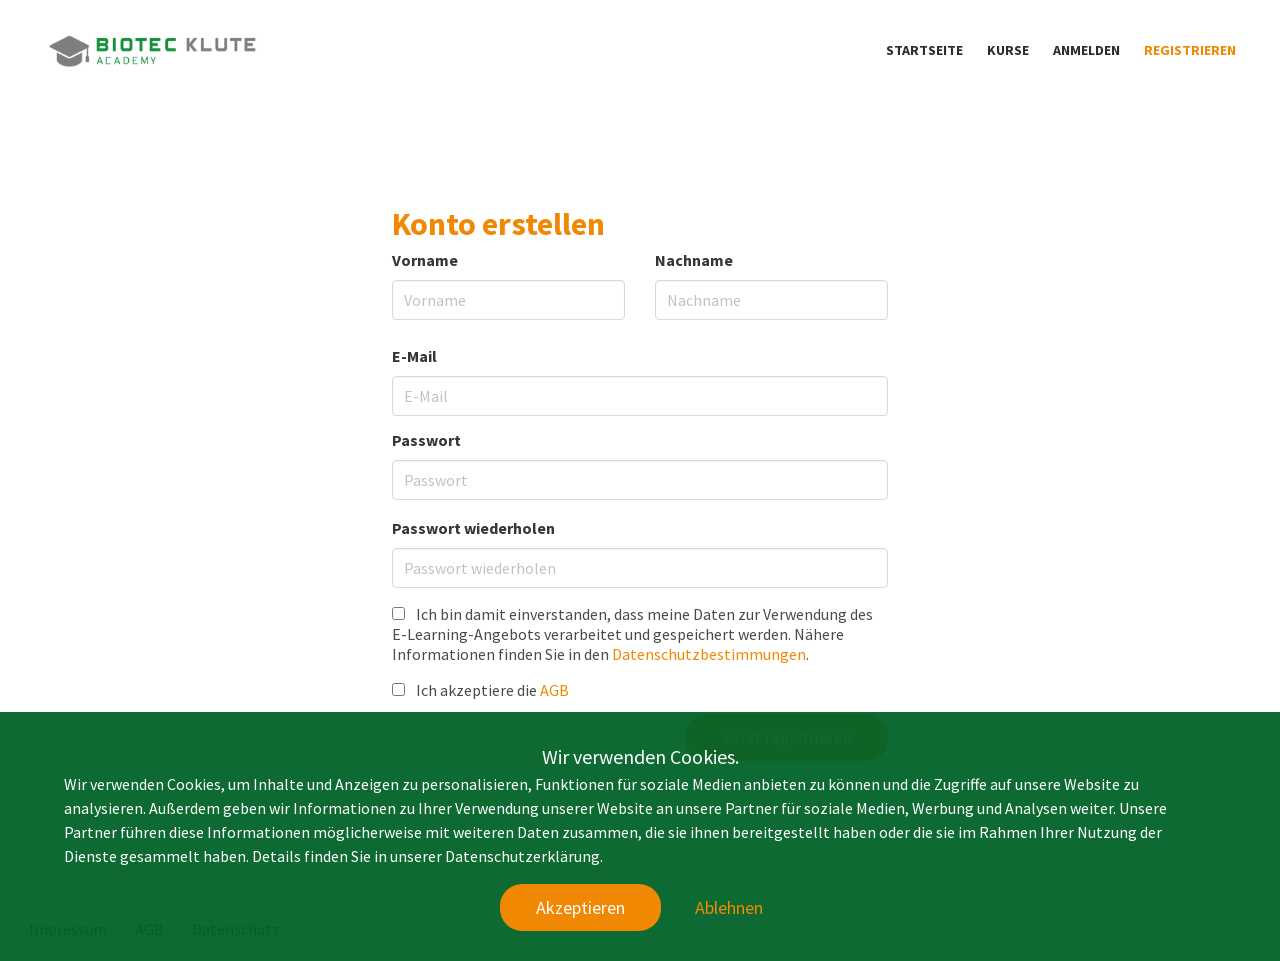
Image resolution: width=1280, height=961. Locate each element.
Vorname (425, 260)
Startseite (924, 50)
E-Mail (414, 356)
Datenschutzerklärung (522, 856)
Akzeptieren (580, 907)
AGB (554, 690)
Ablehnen (729, 907)
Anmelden (1086, 50)
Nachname (694, 260)
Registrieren (1190, 50)
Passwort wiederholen (473, 528)
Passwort (426, 440)
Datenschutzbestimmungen (709, 654)
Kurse (1008, 50)
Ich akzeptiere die (480, 690)
